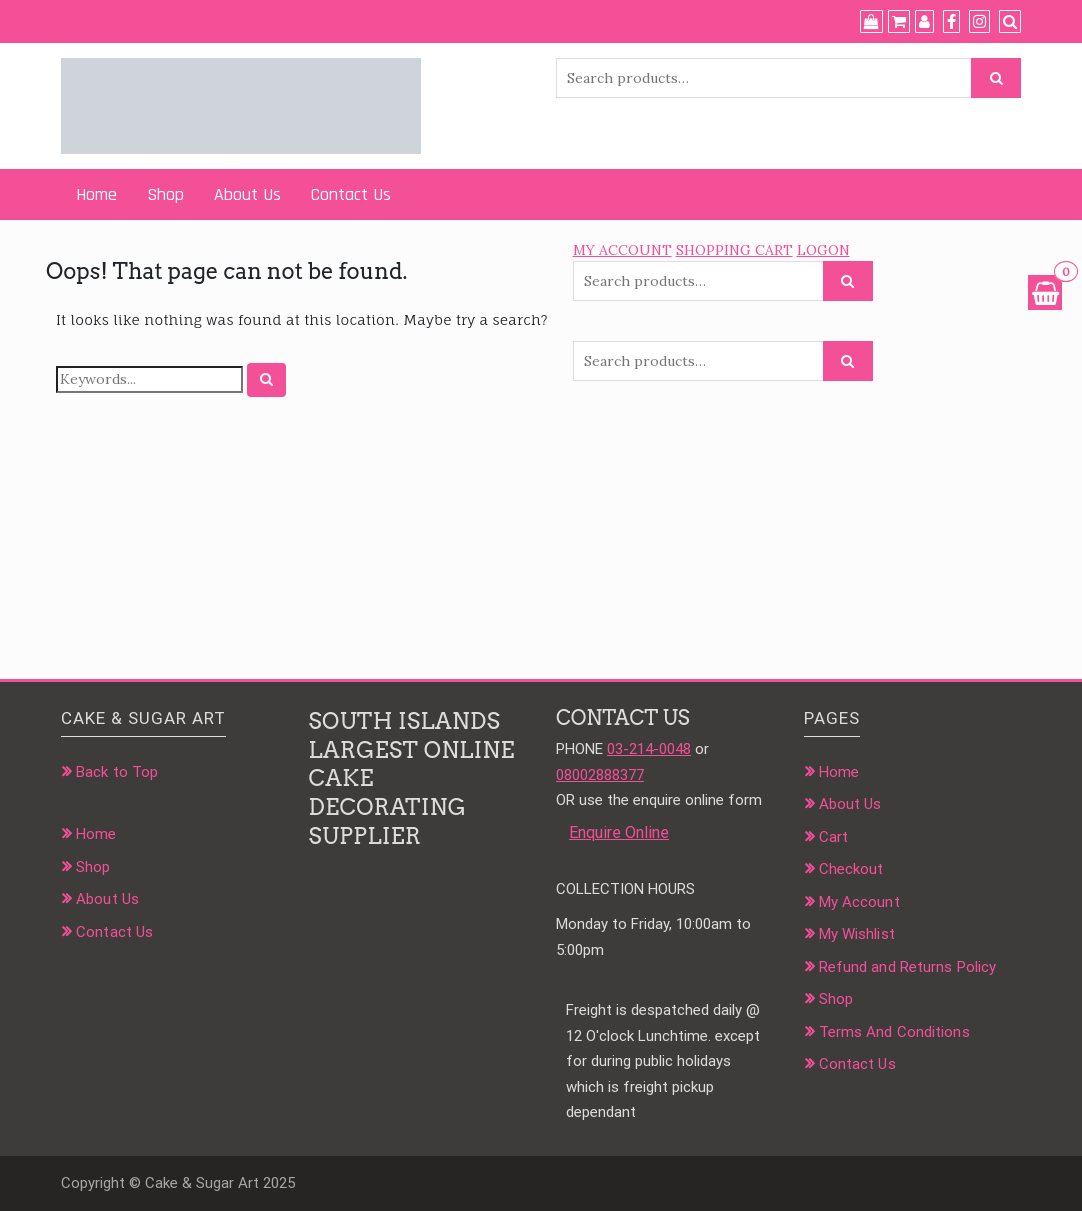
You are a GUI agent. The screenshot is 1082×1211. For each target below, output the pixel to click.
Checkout (851, 869)
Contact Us (351, 194)
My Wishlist (857, 934)
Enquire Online (619, 832)
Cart (833, 837)
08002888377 (600, 775)
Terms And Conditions (894, 1032)
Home (96, 194)
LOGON (823, 250)
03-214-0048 (649, 749)
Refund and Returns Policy (908, 967)
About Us (247, 194)
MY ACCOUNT (622, 250)
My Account (859, 902)
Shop (165, 194)
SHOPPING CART (734, 250)
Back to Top (117, 772)
